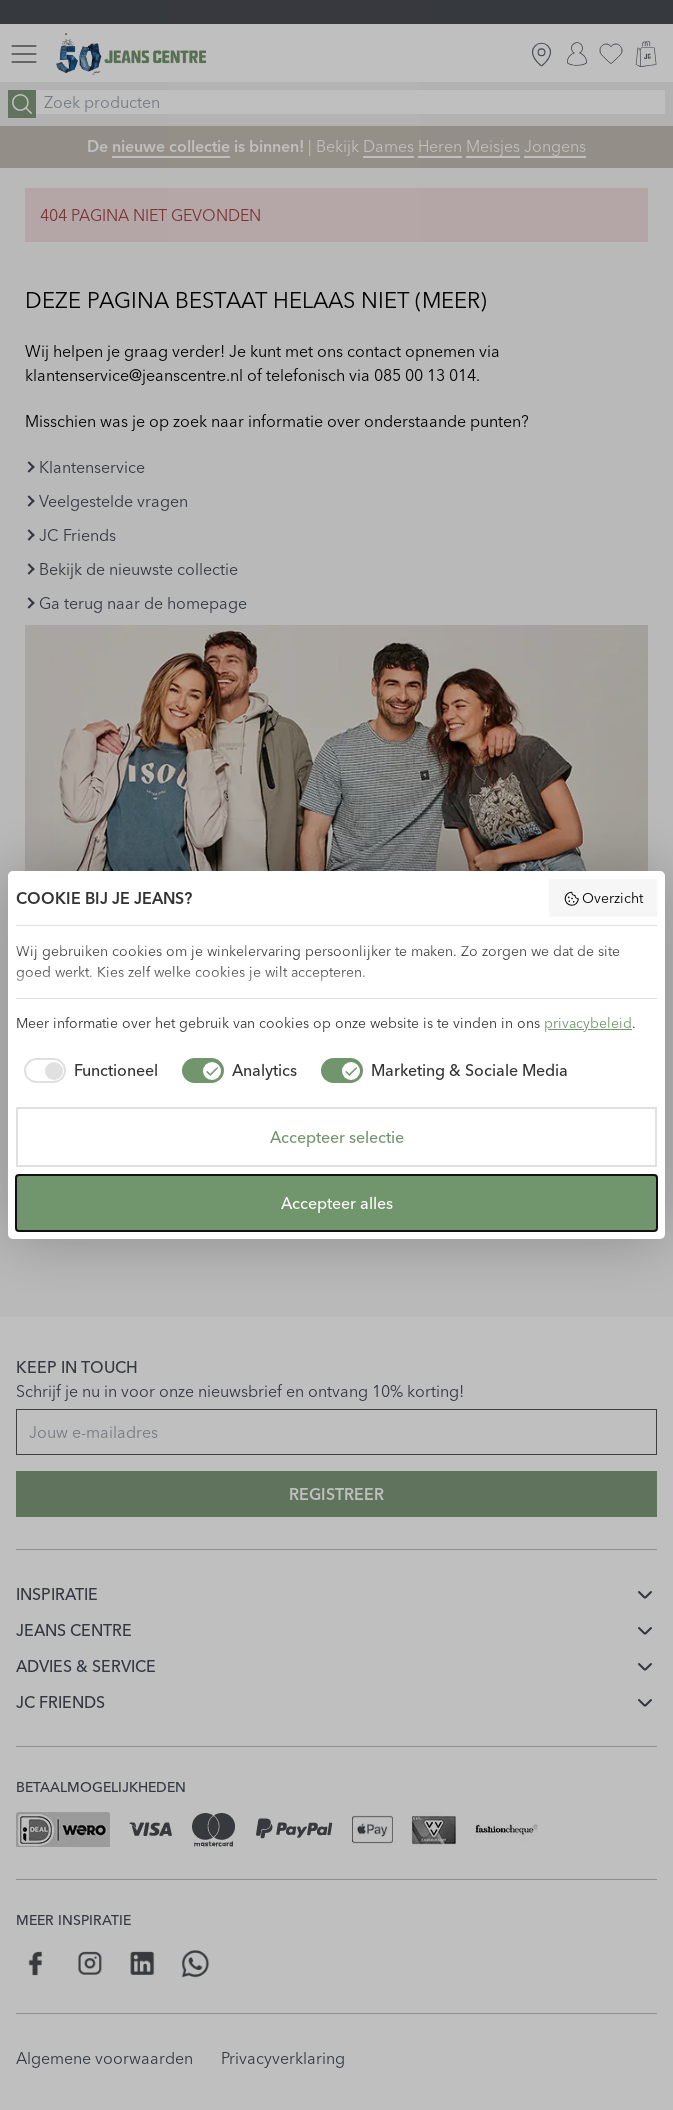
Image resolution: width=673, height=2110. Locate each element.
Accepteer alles (337, 1203)
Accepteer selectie (337, 1137)
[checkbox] (87, 1070)
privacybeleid (588, 1023)
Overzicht (603, 898)
